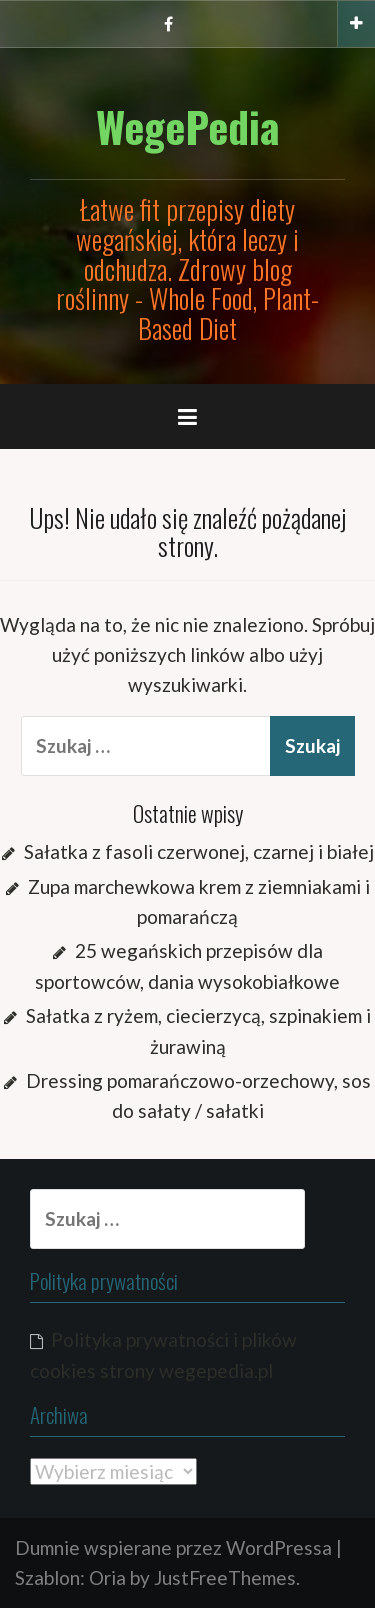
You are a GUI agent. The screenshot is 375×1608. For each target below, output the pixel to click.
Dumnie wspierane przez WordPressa (173, 1547)
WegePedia (188, 126)
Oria (107, 1577)
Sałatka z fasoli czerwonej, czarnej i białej (199, 851)
